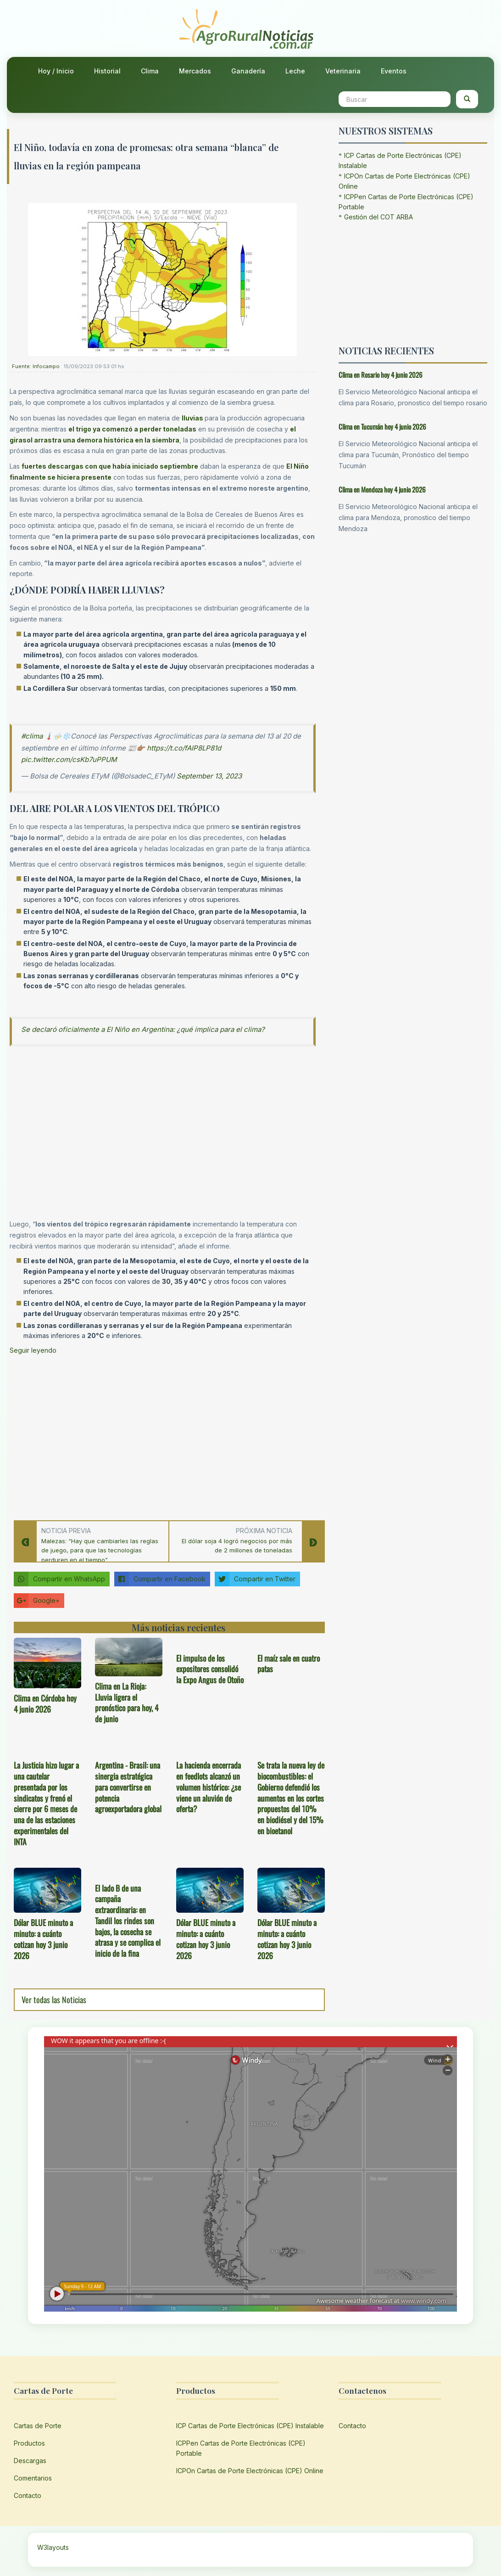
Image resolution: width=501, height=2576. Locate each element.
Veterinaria (343, 71)
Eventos (393, 71)
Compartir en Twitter (255, 1579)
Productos (29, 2443)
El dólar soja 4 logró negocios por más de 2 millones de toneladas (237, 1545)
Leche (295, 71)
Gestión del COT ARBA (378, 217)
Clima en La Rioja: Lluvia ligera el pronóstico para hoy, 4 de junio (126, 1702)
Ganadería (248, 71)
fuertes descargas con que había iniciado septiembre (110, 466)
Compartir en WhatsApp (59, 1579)
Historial (107, 71)
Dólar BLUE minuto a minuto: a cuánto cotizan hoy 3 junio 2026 (43, 1938)
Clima (150, 71)
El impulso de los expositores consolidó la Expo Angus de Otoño (210, 1669)
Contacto (27, 2495)
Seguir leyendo (33, 1350)
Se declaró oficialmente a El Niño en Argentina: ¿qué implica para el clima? (143, 1029)
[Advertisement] (163, 1435)
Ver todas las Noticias (54, 1999)
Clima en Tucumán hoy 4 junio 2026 (382, 426)
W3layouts (53, 2547)
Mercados (195, 71)
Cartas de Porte (37, 2426)
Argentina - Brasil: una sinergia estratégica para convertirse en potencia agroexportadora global (128, 1786)
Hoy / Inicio (56, 71)
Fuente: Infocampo (36, 366)
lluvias (192, 418)
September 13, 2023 (209, 776)
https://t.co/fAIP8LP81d (184, 748)
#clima (32, 736)
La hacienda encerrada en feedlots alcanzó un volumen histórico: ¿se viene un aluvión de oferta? (208, 1786)
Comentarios (33, 2478)
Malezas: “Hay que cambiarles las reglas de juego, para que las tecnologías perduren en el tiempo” (99, 1550)
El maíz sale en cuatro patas (288, 1663)
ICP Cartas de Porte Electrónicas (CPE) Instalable (250, 2426)
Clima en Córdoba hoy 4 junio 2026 (45, 1703)
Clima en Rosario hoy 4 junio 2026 (381, 375)
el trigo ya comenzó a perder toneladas (132, 429)
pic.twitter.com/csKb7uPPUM (69, 759)
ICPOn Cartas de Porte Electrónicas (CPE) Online (249, 2471)
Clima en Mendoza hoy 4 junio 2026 (382, 489)
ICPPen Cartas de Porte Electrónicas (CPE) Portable (241, 2448)
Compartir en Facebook (160, 1579)
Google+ (37, 1600)
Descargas (30, 2460)
